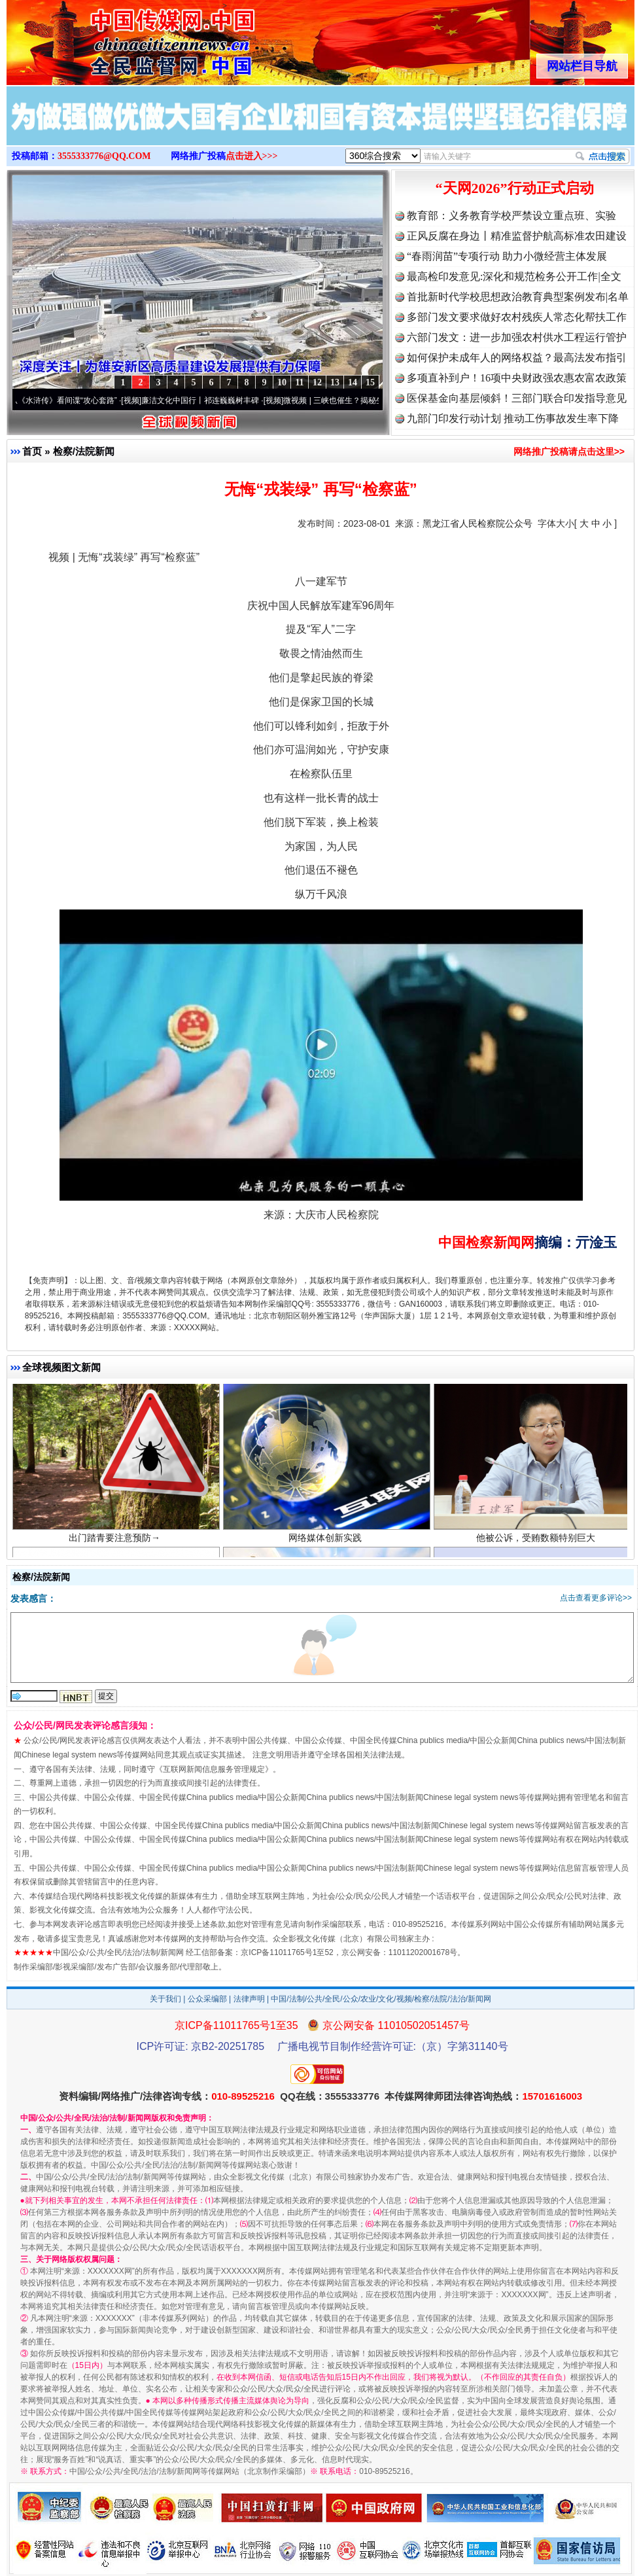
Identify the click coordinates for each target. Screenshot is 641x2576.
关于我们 (165, 1998)
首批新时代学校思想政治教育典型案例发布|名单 (518, 296)
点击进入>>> (252, 156)
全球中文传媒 (114, 38)
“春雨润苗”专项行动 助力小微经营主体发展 (507, 256)
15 (370, 382)
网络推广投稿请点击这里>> (569, 451)
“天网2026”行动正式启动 (515, 188)
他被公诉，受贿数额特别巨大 (537, 1548)
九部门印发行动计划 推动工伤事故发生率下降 (513, 418)
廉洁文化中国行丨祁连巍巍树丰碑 (209, 400)
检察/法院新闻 (83, 451)
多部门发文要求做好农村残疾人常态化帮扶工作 (517, 317)
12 (317, 382)
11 (299, 382)
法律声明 (249, 1998)
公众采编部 (207, 1998)
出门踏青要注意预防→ (116, 1548)
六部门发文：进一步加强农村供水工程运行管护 (517, 337)
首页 (32, 451)
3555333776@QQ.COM (104, 156)
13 (334, 382)
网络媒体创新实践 (326, 1548)
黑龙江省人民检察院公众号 (477, 523)
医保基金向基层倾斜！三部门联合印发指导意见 (517, 398)
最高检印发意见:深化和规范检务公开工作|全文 (514, 276)
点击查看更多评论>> (596, 1597)
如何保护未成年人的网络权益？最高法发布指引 (517, 357)
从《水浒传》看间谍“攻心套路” (72, 400)
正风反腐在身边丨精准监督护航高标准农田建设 (517, 235)
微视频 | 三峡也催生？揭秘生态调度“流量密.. (369, 400)
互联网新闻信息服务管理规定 (214, 1769)
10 (281, 382)
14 (352, 382)
